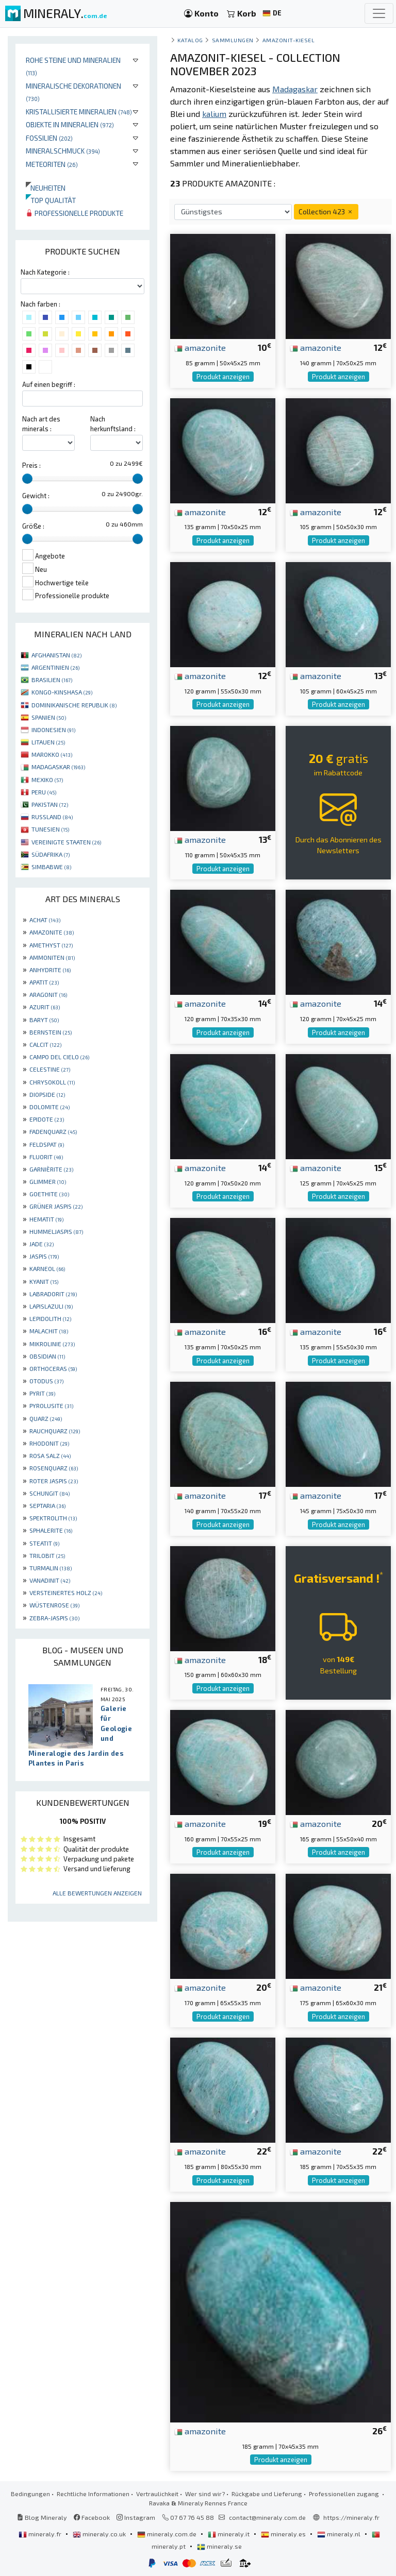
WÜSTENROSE (54, 1604)
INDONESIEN (53, 729)
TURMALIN (50, 1567)
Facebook (92, 2517)
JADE (41, 1243)
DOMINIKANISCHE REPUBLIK (74, 704)
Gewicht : (36, 496)
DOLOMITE (49, 1106)
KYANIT (43, 1281)
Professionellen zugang (345, 2493)
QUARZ (45, 1418)
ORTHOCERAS (53, 1368)
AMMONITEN (52, 957)
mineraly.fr (41, 2533)
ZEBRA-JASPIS (54, 1617)
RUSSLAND (52, 816)
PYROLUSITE (51, 1405)
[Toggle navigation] (379, 13)
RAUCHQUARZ (54, 1430)
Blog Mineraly (42, 2517)
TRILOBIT (47, 1555)
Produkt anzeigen (223, 376)
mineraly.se (219, 2546)
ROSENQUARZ (53, 1467)
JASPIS (44, 1256)
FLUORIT (46, 1156)
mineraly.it (229, 2533)
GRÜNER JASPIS (55, 1206)
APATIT (44, 982)
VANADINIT (49, 1580)
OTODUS (46, 1380)
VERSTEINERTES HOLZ (65, 1592)
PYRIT (42, 1393)
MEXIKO (47, 779)
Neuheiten (45, 187)
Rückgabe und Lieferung (267, 2493)
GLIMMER (47, 1181)
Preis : (31, 465)
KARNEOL (47, 1268)
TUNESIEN (50, 829)
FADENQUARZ (53, 1131)
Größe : (33, 526)
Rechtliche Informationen (93, 2493)
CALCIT (45, 1044)
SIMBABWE (51, 866)
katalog (190, 40)
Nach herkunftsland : (113, 424)
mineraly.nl (339, 2533)
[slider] (27, 478)
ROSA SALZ (50, 1455)
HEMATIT (46, 1219)
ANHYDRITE (50, 969)
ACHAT (44, 919)
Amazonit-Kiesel (288, 40)
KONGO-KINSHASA (61, 692)
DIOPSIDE (47, 1094)
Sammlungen (233, 40)
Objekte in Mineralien (70, 124)
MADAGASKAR (58, 766)
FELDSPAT (46, 1144)
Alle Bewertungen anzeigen (97, 1892)
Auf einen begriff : (48, 384)
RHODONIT (49, 1443)
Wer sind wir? (205, 2493)
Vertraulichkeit (157, 2493)
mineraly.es (284, 2533)
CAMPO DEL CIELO (59, 1056)
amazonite (200, 347)
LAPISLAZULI (51, 1306)
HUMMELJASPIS (56, 1231)
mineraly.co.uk (100, 2533)
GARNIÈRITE (51, 1169)
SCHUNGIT (49, 1493)
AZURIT (44, 1006)
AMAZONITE (51, 932)
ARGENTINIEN (55, 667)
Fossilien (49, 137)
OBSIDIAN (47, 1356)
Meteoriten (52, 164)
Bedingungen (30, 2493)
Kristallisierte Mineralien (79, 111)
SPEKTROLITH (53, 1517)
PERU (43, 791)
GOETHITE (49, 1193)
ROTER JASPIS (53, 1480)
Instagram (136, 2517)
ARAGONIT (48, 994)
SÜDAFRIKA (50, 854)
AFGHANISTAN (56, 654)
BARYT (44, 1019)
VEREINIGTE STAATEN (66, 841)
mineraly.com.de (167, 2533)
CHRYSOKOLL (52, 1082)
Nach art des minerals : (41, 424)
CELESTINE (49, 1069)
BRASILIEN (51, 679)
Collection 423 (326, 211)
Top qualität (51, 200)
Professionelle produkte (74, 213)
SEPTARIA (47, 1505)
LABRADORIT (53, 1293)
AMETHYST (51, 944)
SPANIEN (48, 717)
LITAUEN (48, 741)
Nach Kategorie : (45, 272)
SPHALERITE (50, 1530)
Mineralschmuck (63, 150)
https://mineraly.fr (351, 2517)
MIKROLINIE (52, 1343)
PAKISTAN (49, 804)
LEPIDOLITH (50, 1318)
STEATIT (44, 1543)
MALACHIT (48, 1330)
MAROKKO (51, 754)
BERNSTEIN (50, 1032)
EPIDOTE (46, 1119)
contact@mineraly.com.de (267, 2517)
